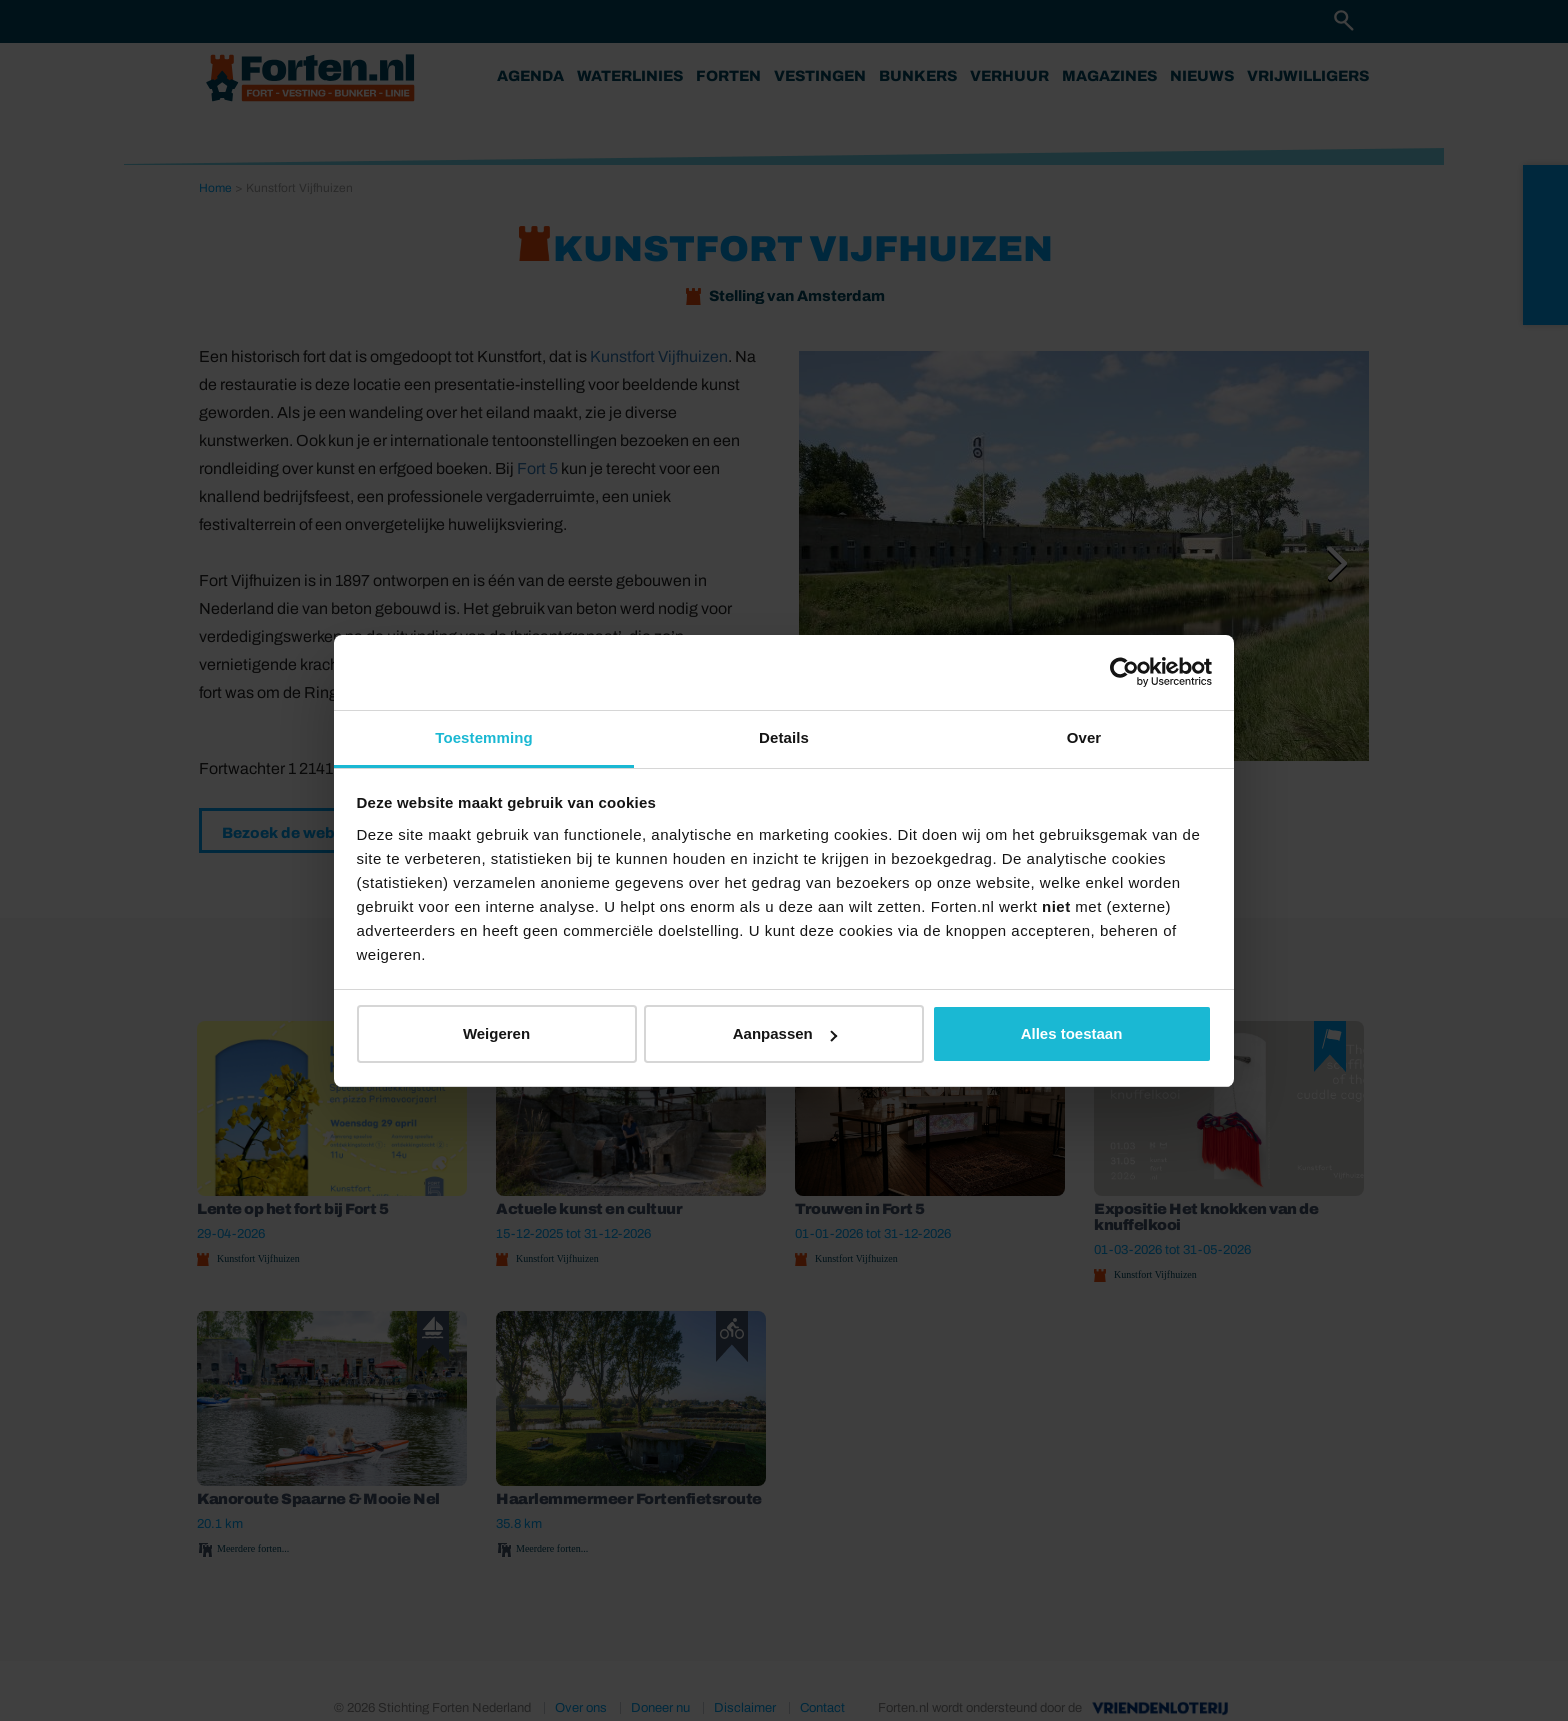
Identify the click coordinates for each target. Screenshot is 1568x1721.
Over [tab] (1084, 737)
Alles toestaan (1072, 1033)
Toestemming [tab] (484, 737)
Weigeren (496, 1033)
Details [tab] (784, 737)
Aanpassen (785, 1033)
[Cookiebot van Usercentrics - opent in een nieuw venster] (1124, 672)
